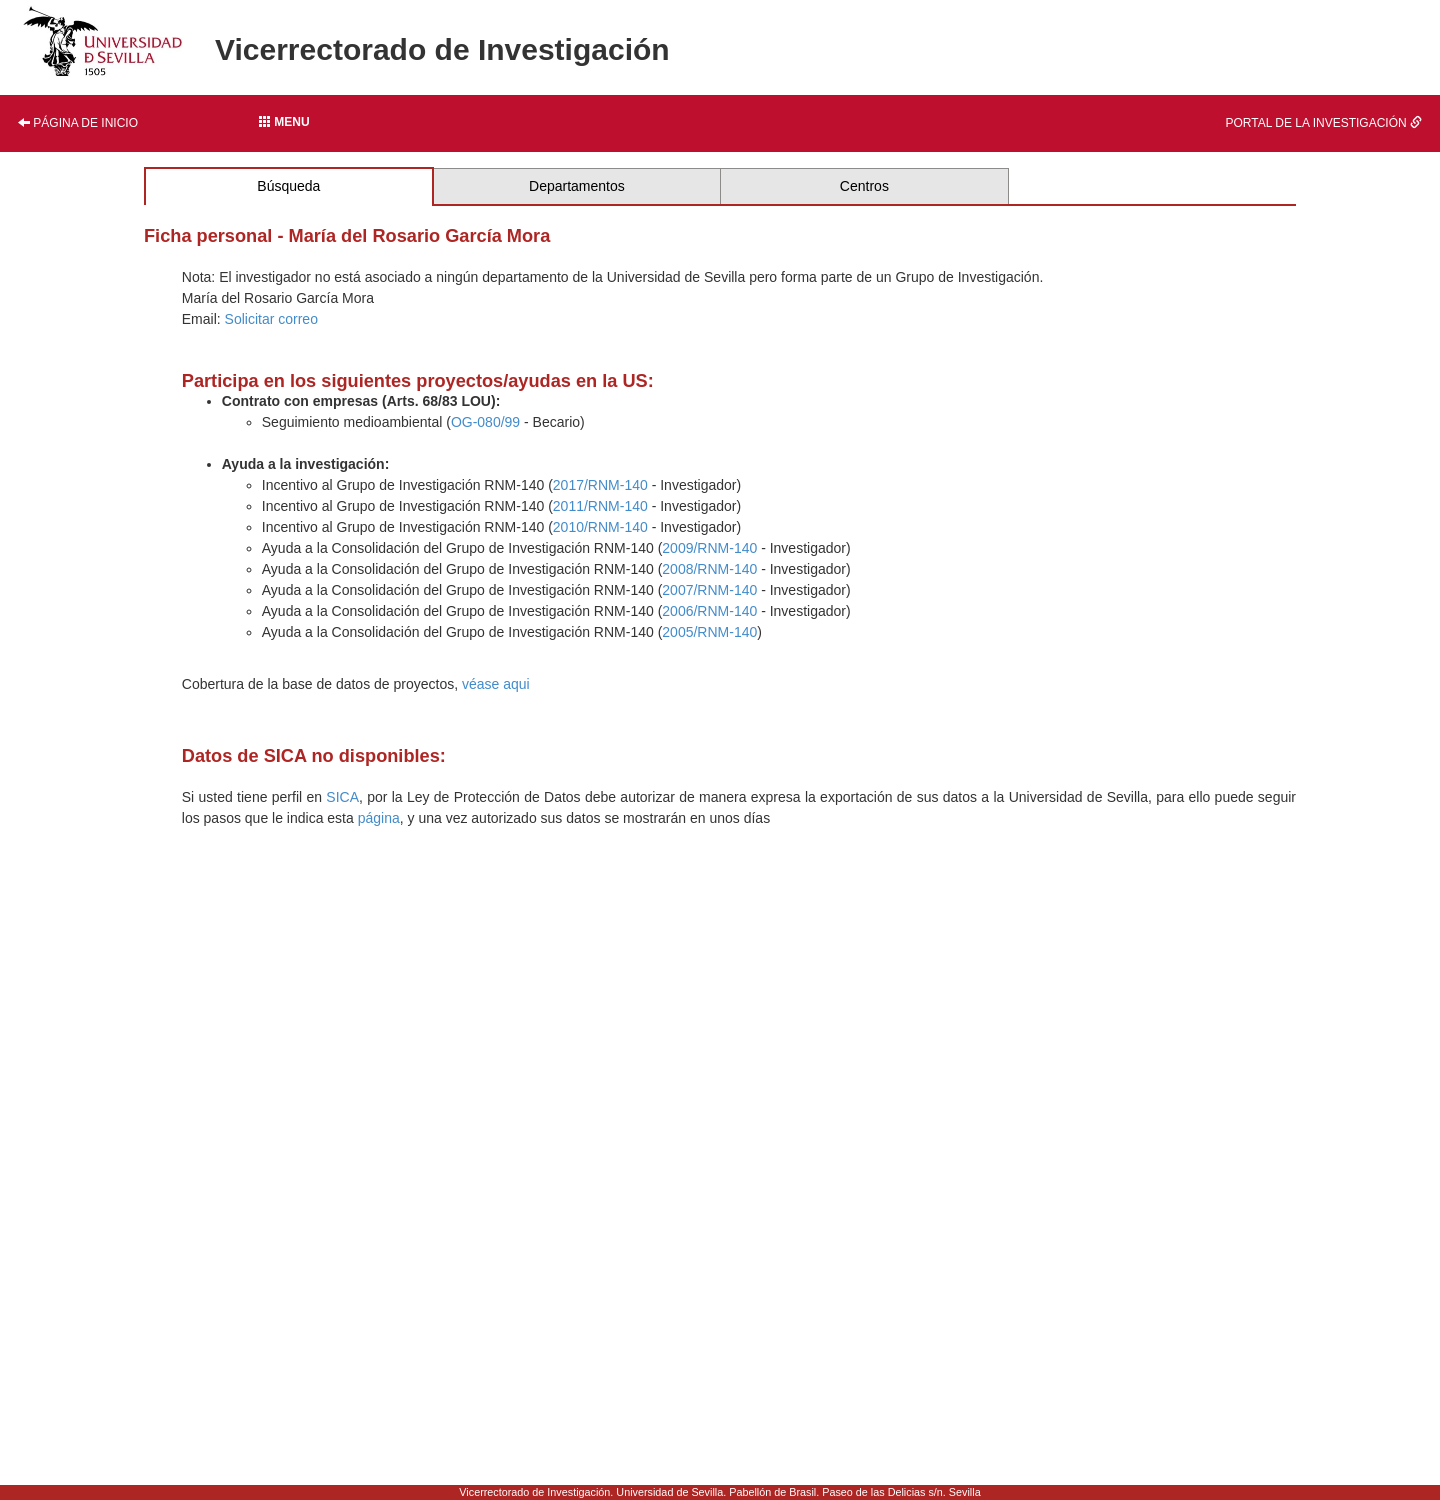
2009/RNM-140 (709, 548)
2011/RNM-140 (600, 506)
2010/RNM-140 (600, 527)
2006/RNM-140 (709, 611)
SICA (342, 797)
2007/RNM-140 (709, 590)
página (379, 818)
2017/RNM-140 (600, 485)
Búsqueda (288, 186)
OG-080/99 (485, 422)
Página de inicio (78, 123)
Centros (864, 186)
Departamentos (577, 186)
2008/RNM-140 (709, 569)
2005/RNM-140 (709, 632)
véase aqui (496, 684)
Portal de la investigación (1324, 123)
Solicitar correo (271, 319)
